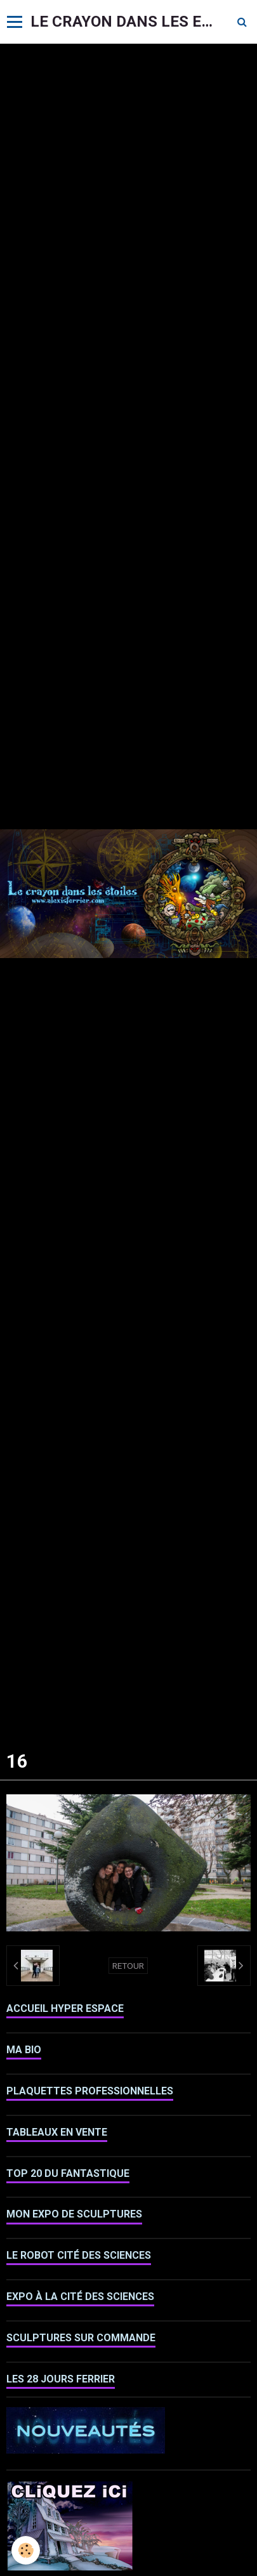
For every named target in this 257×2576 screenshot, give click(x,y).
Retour (128, 1966)
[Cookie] (25, 2550)
